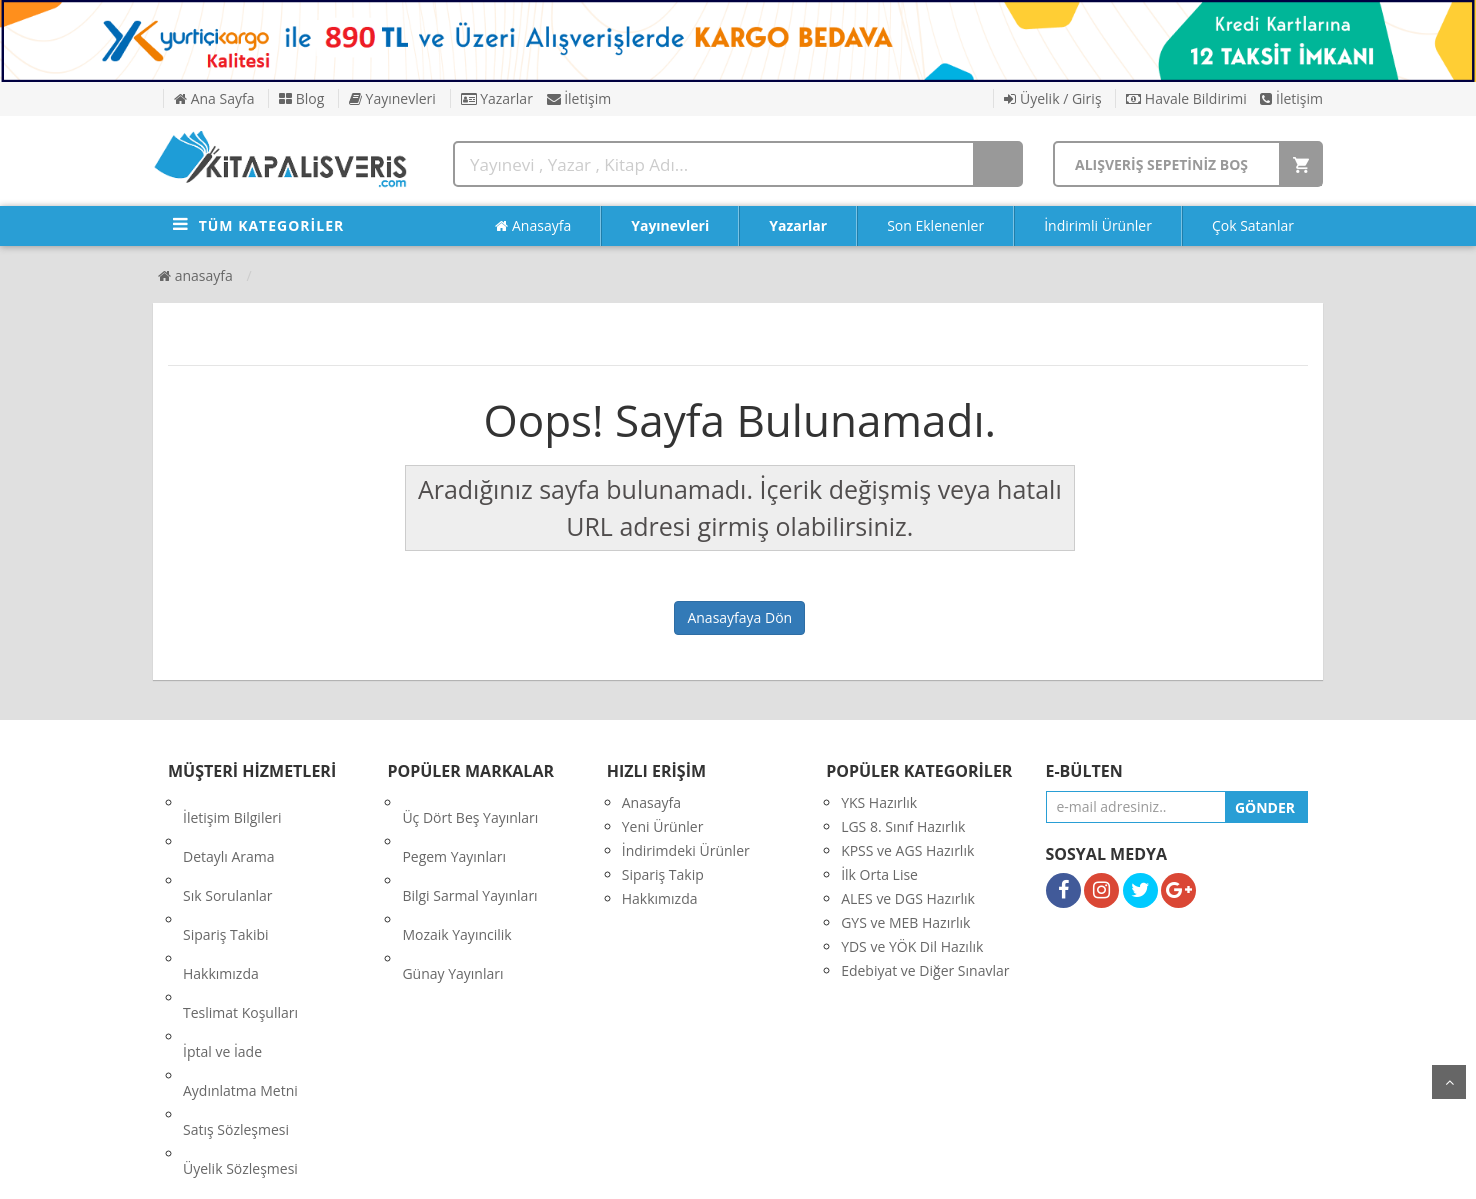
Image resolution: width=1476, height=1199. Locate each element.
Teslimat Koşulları (240, 922)
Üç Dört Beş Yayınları (470, 802)
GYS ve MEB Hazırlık (905, 922)
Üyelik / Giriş (1052, 98)
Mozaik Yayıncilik (456, 874)
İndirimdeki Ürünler (686, 850)
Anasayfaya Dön (739, 617)
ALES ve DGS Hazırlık (908, 898)
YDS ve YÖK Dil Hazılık (912, 946)
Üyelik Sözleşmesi (240, 1018)
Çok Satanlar (1253, 225)
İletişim (579, 98)
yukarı (1449, 1082)
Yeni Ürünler (663, 826)
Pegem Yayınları (454, 826)
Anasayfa (533, 226)
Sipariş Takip (663, 874)
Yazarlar (497, 98)
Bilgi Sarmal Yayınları (469, 850)
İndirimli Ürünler (1098, 225)
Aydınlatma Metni (240, 970)
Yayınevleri (392, 98)
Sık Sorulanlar (228, 850)
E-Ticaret (717, 1168)
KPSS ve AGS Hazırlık (907, 850)
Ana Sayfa (214, 98)
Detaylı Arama (229, 826)
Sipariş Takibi (226, 874)
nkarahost (650, 1168)
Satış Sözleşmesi (236, 994)
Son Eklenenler (935, 225)
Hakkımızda (221, 898)
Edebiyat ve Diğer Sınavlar (925, 970)
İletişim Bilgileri (232, 802)
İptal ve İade (222, 946)
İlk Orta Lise (879, 874)
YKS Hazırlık (879, 802)
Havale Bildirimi (1186, 98)
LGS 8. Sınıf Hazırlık (903, 826)
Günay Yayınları (452, 898)
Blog (301, 98)
